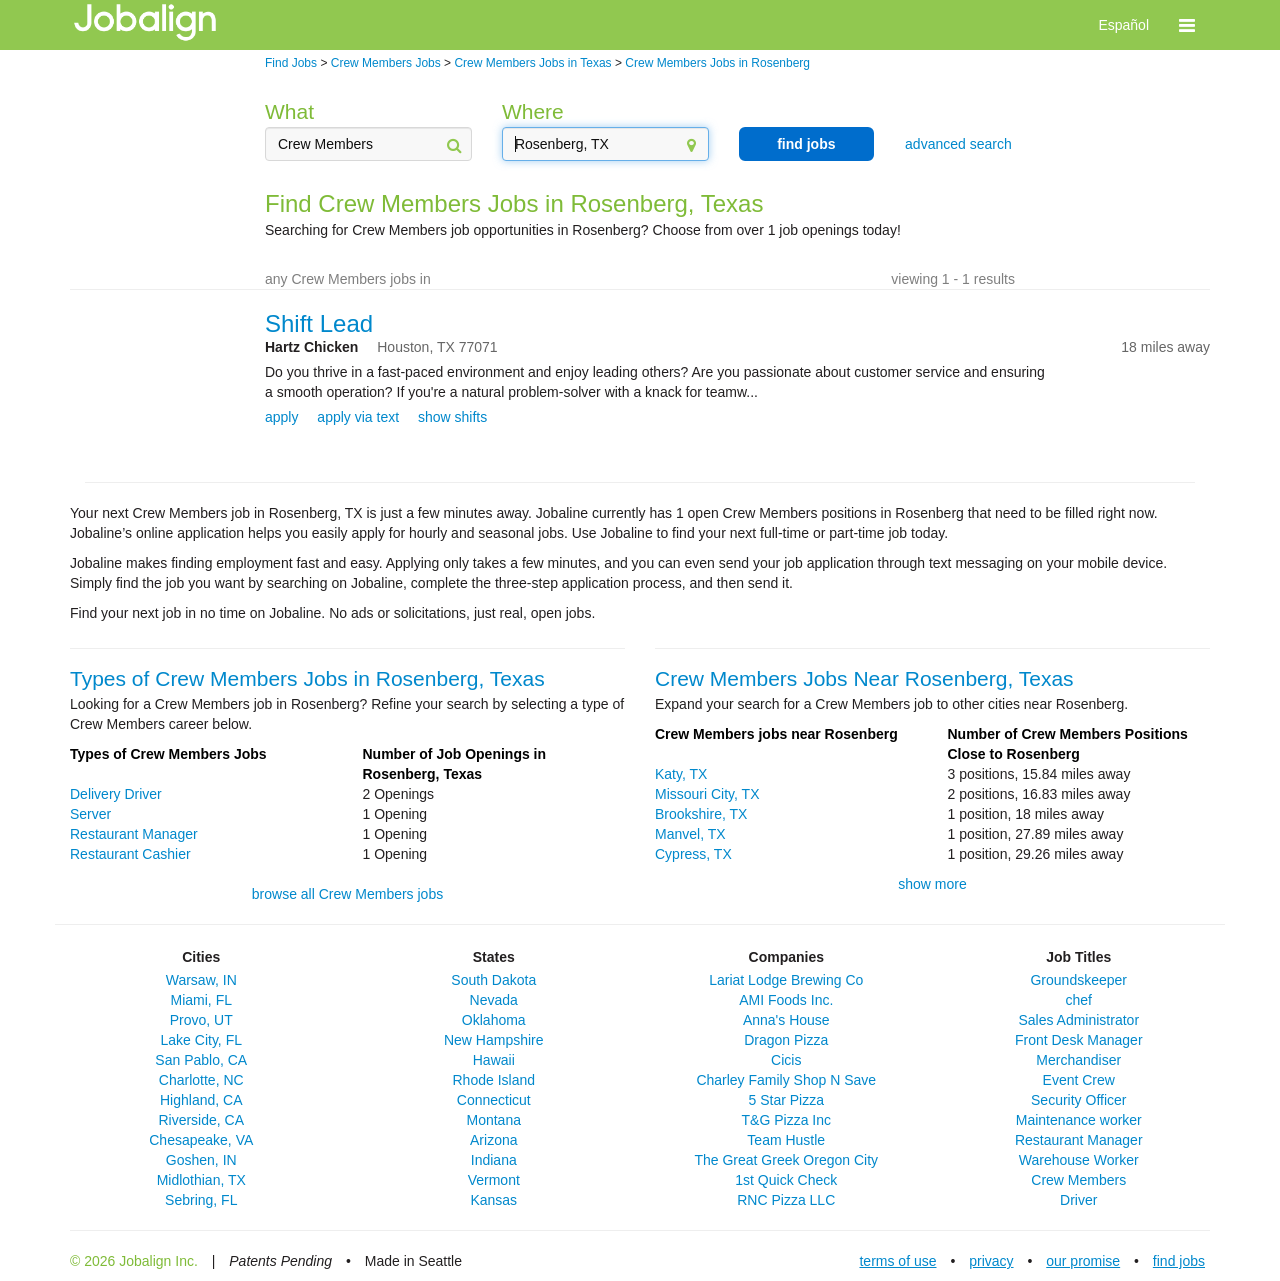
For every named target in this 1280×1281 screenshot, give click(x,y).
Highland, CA (201, 1100)
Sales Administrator (1078, 1020)
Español (1123, 25)
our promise (1083, 1261)
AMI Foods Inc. (786, 1000)
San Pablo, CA (201, 1060)
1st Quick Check (786, 1180)
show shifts (452, 417)
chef (1079, 1000)
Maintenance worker (1079, 1120)
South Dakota (493, 980)
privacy (991, 1261)
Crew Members (1078, 1180)
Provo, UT (201, 1020)
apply (281, 417)
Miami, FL (201, 1000)
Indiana (494, 1160)
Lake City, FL (201, 1040)
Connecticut (494, 1100)
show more (932, 884)
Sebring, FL (201, 1200)
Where (533, 111)
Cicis (786, 1060)
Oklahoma (494, 1020)
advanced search (958, 144)
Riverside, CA (201, 1120)
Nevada (494, 1000)
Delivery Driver (116, 794)
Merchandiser (1078, 1060)
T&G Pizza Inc (786, 1120)
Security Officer (1078, 1100)
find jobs (806, 144)
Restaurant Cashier (130, 854)
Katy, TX (681, 774)
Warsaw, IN (201, 980)
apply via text (358, 417)
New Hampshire (494, 1040)
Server (90, 814)
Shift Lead (319, 323)
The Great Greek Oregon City (786, 1160)
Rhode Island (493, 1080)
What (289, 111)
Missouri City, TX (707, 794)
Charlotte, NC (201, 1080)
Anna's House (786, 1020)
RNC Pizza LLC (786, 1200)
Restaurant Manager (134, 834)
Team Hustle (786, 1140)
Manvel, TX (690, 834)
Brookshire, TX (701, 814)
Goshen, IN (201, 1160)
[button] (1187, 25)
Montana (494, 1120)
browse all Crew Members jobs (347, 894)
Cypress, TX (693, 854)
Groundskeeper (1078, 980)
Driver (1078, 1200)
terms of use (897, 1261)
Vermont (494, 1180)
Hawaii (494, 1060)
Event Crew (1079, 1080)
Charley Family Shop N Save (786, 1080)
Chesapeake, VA (201, 1140)
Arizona (493, 1140)
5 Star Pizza (786, 1100)
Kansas (493, 1200)
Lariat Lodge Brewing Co (786, 980)
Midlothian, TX (201, 1180)
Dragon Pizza (786, 1040)
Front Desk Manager (1079, 1040)
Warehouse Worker (1079, 1160)
